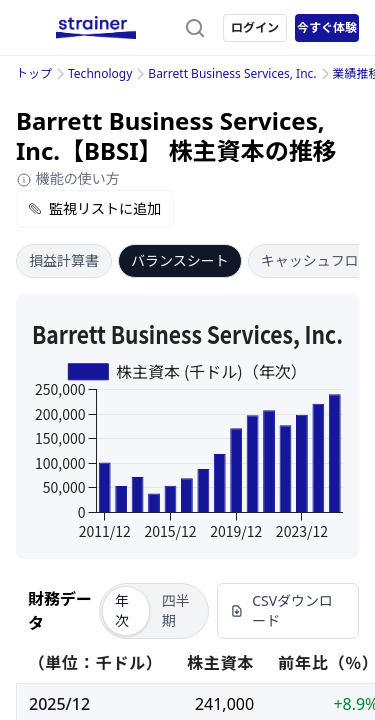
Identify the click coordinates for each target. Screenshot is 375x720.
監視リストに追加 (95, 208)
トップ (34, 73)
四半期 (176, 610)
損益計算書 (64, 260)
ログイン (255, 27)
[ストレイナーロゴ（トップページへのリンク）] (96, 28)
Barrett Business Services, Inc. (232, 73)
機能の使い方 (68, 178)
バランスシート (180, 260)
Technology (100, 73)
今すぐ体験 (327, 27)
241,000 (224, 704)
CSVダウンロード (281, 610)
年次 (122, 610)
